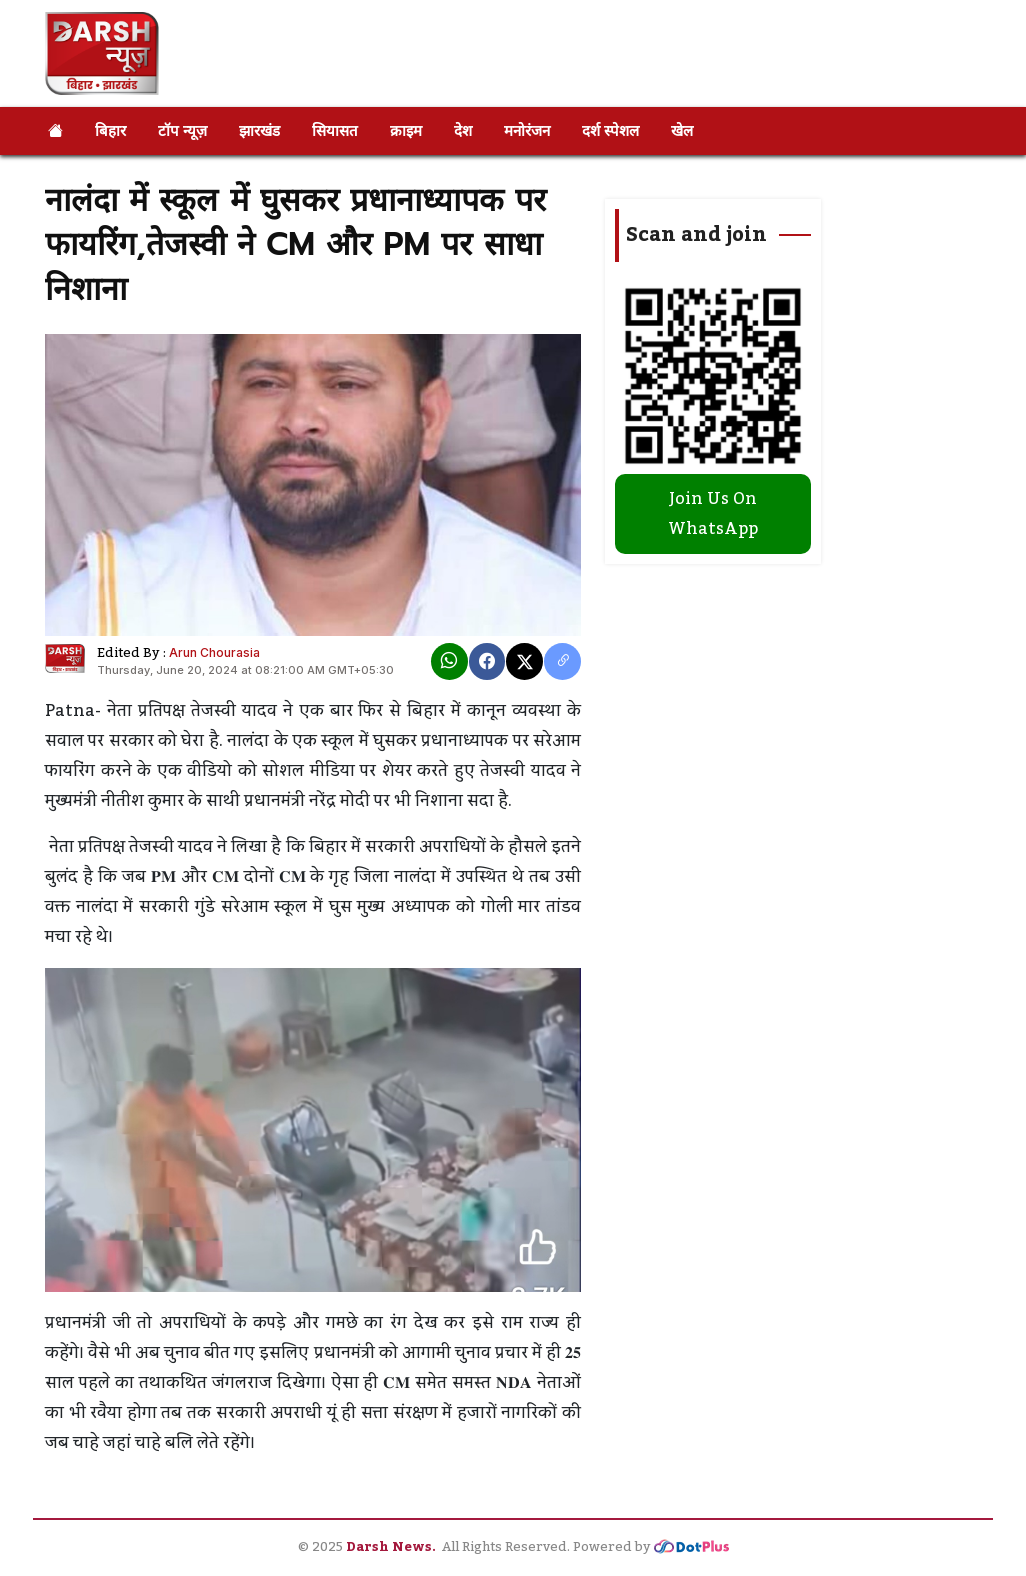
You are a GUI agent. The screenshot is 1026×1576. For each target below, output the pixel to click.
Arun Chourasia (214, 652)
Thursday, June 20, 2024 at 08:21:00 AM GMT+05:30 (245, 670)
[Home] (55, 131)
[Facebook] (487, 661)
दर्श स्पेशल (610, 130)
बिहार (110, 130)
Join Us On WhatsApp (713, 514)
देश (463, 130)
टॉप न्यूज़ (182, 130)
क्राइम (406, 130)
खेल (682, 130)
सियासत (335, 130)
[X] (524, 661)
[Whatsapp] (449, 661)
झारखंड (259, 130)
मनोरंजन (527, 130)
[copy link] (562, 661)
